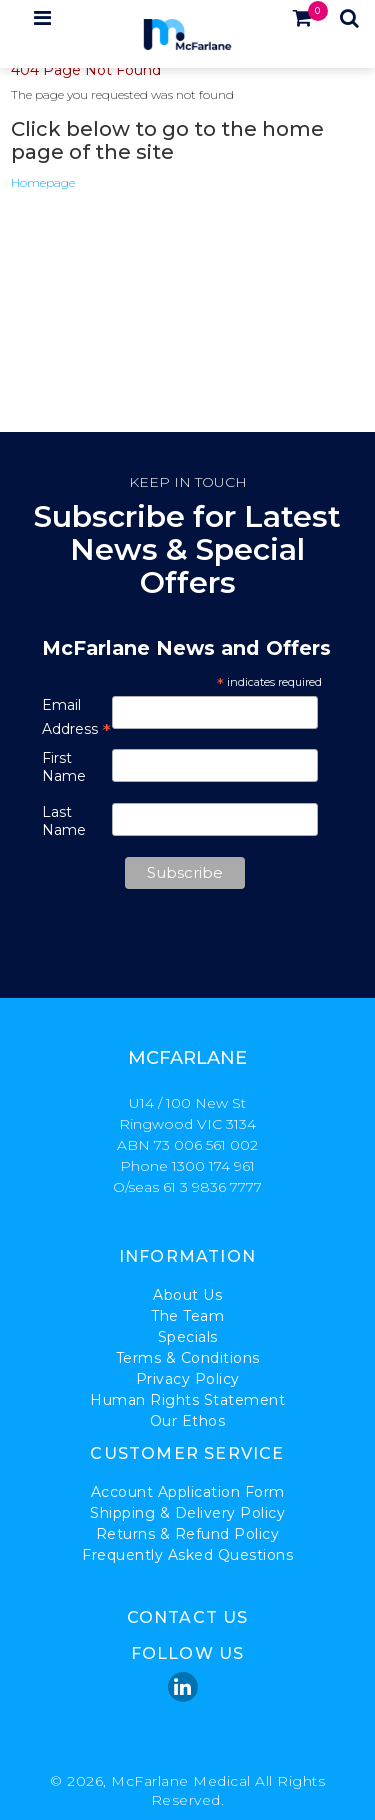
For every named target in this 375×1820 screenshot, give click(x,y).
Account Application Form (188, 1492)
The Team (187, 1316)
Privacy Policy (188, 1379)
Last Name (64, 821)
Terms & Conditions (188, 1358)
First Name (64, 767)
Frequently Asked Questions (187, 1555)
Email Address (76, 717)
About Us (187, 1295)
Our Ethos (188, 1421)
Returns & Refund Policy (188, 1534)
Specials (188, 1337)
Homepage (43, 182)
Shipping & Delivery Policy (187, 1513)
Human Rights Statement (187, 1400)
